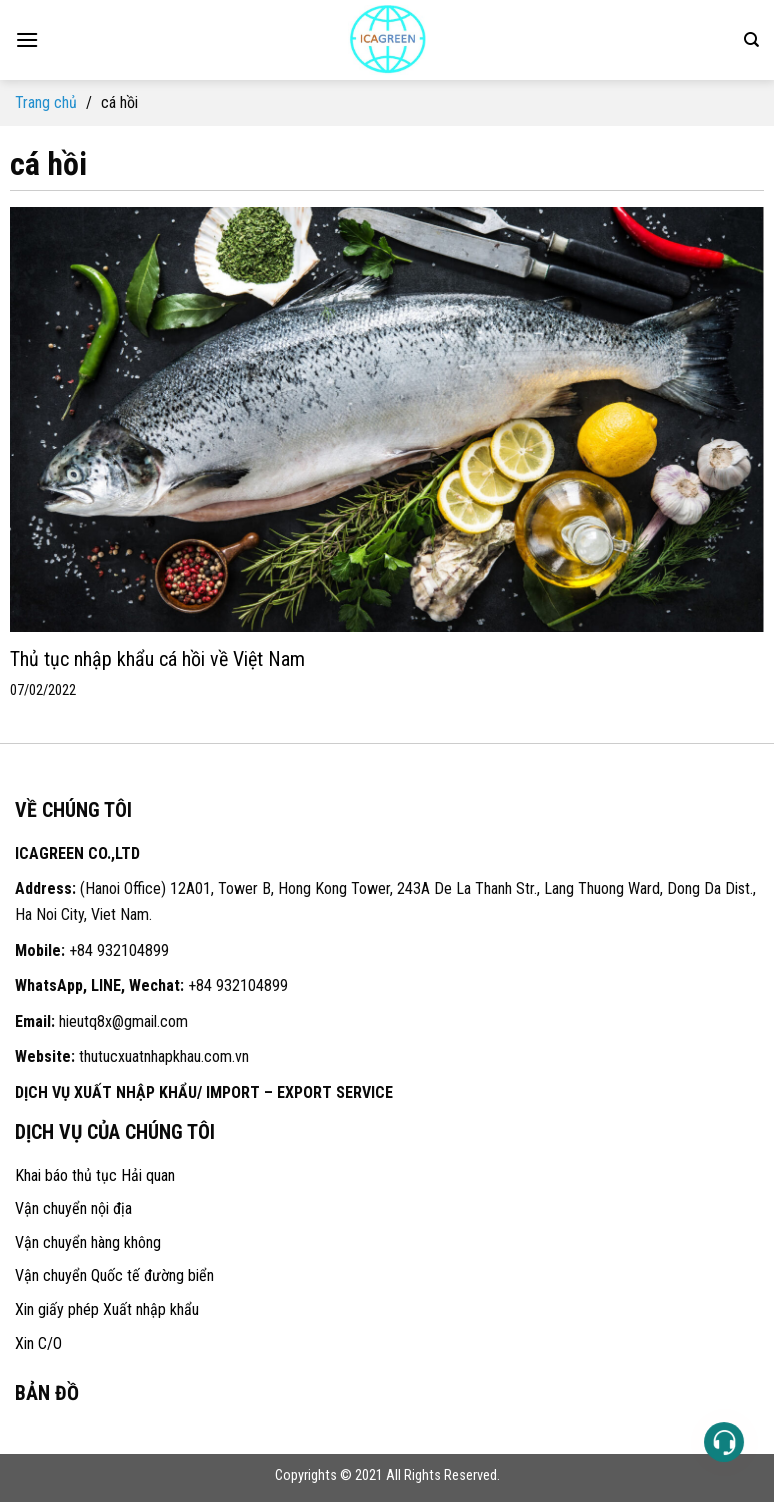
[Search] (751, 40)
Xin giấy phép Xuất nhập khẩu (107, 1309)
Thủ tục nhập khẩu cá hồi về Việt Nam (157, 659)
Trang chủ (46, 102)
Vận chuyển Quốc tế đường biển (114, 1275)
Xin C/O (38, 1343)
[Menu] (27, 39)
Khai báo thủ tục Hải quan (95, 1175)
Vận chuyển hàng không (88, 1242)
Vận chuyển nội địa (73, 1208)
